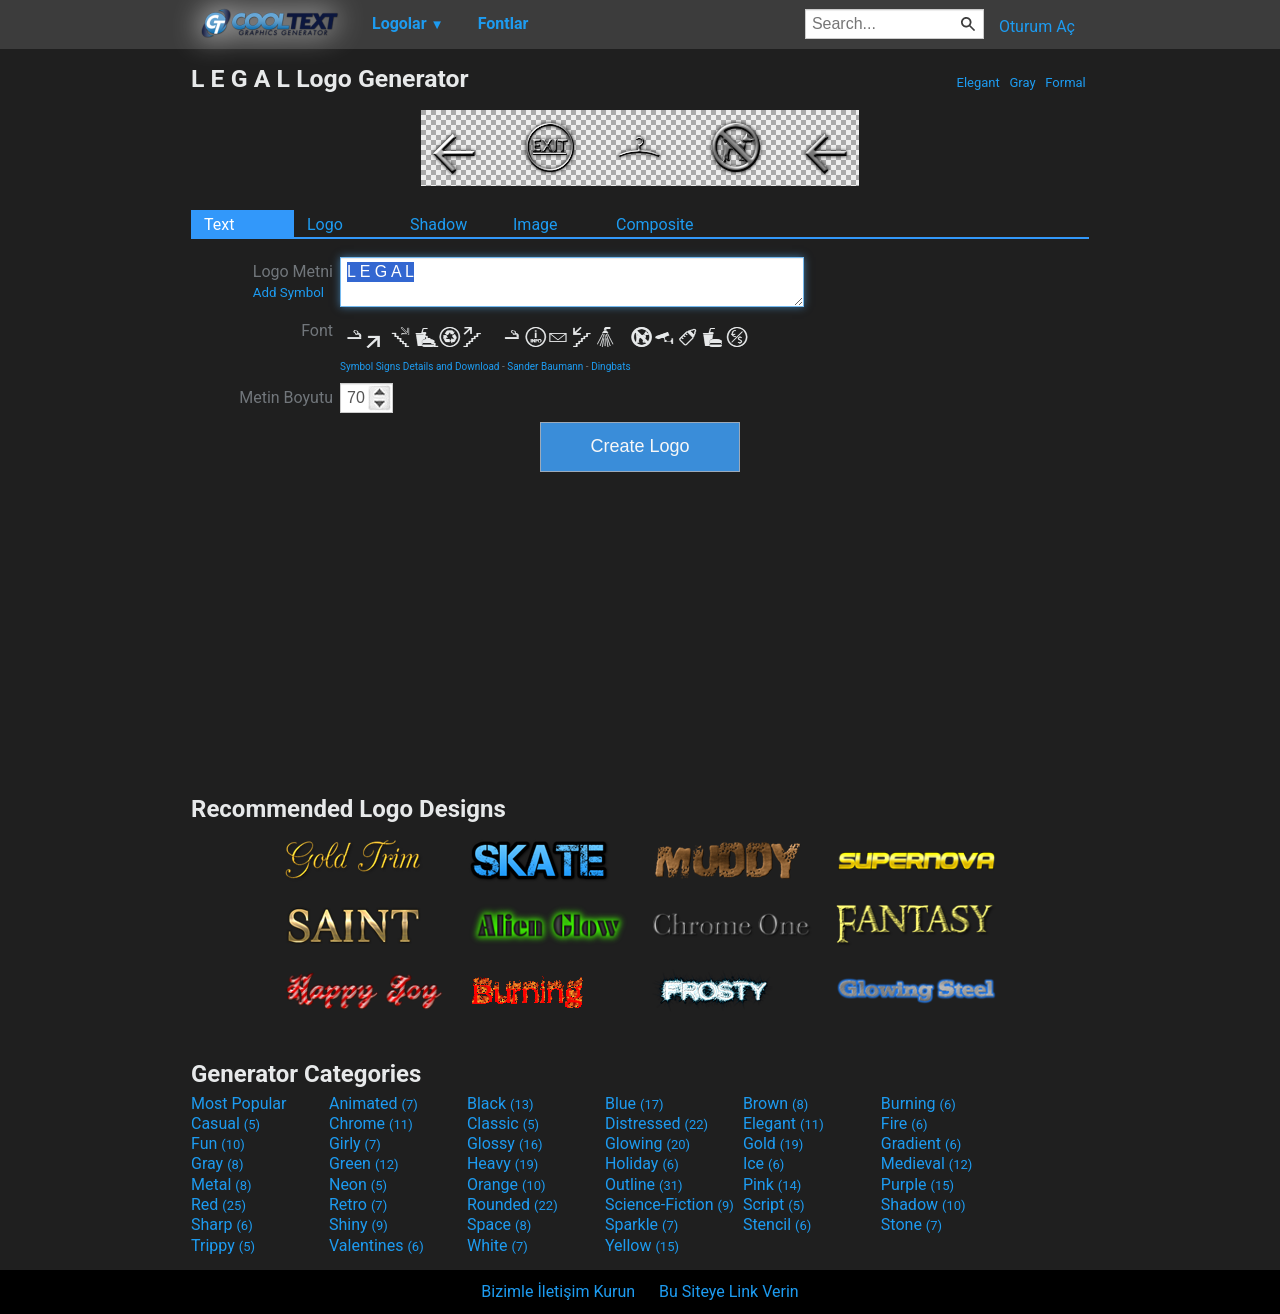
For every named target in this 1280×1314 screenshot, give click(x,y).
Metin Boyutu (286, 397)
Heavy (502, 1163)
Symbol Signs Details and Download (420, 366)
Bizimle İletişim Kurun (558, 1291)
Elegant (978, 82)
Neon (358, 1184)
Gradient (921, 1143)
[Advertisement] (95, 364)
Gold (773, 1143)
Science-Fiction (669, 1204)
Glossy (505, 1143)
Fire (904, 1123)
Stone (911, 1224)
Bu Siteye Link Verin (729, 1291)
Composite (655, 224)
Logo (325, 224)
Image (535, 224)
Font (317, 330)
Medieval (927, 1163)
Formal (1065, 82)
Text (219, 224)
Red (218, 1204)
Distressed (656, 1123)
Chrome (371, 1123)
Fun (218, 1143)
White (497, 1245)
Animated (373, 1103)
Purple (917, 1184)
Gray (1022, 82)
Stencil (777, 1224)
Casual (225, 1123)
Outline (644, 1184)
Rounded (512, 1204)
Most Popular (239, 1103)
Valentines (376, 1245)
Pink (772, 1184)
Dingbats (611, 366)
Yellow (642, 1245)
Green (364, 1163)
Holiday (642, 1163)
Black (500, 1103)
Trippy (223, 1245)
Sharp (222, 1224)
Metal (221, 1184)
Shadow (438, 224)
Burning (918, 1103)
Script (774, 1204)
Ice (763, 1163)
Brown (775, 1103)
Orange (506, 1184)
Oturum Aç (1037, 26)
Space (499, 1224)
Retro (358, 1204)
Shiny (358, 1224)
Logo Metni (293, 281)
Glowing (647, 1143)
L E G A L (572, 282)
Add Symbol (288, 292)
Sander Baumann (545, 366)
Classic (503, 1123)
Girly (355, 1143)
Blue (634, 1103)
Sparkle (641, 1224)
